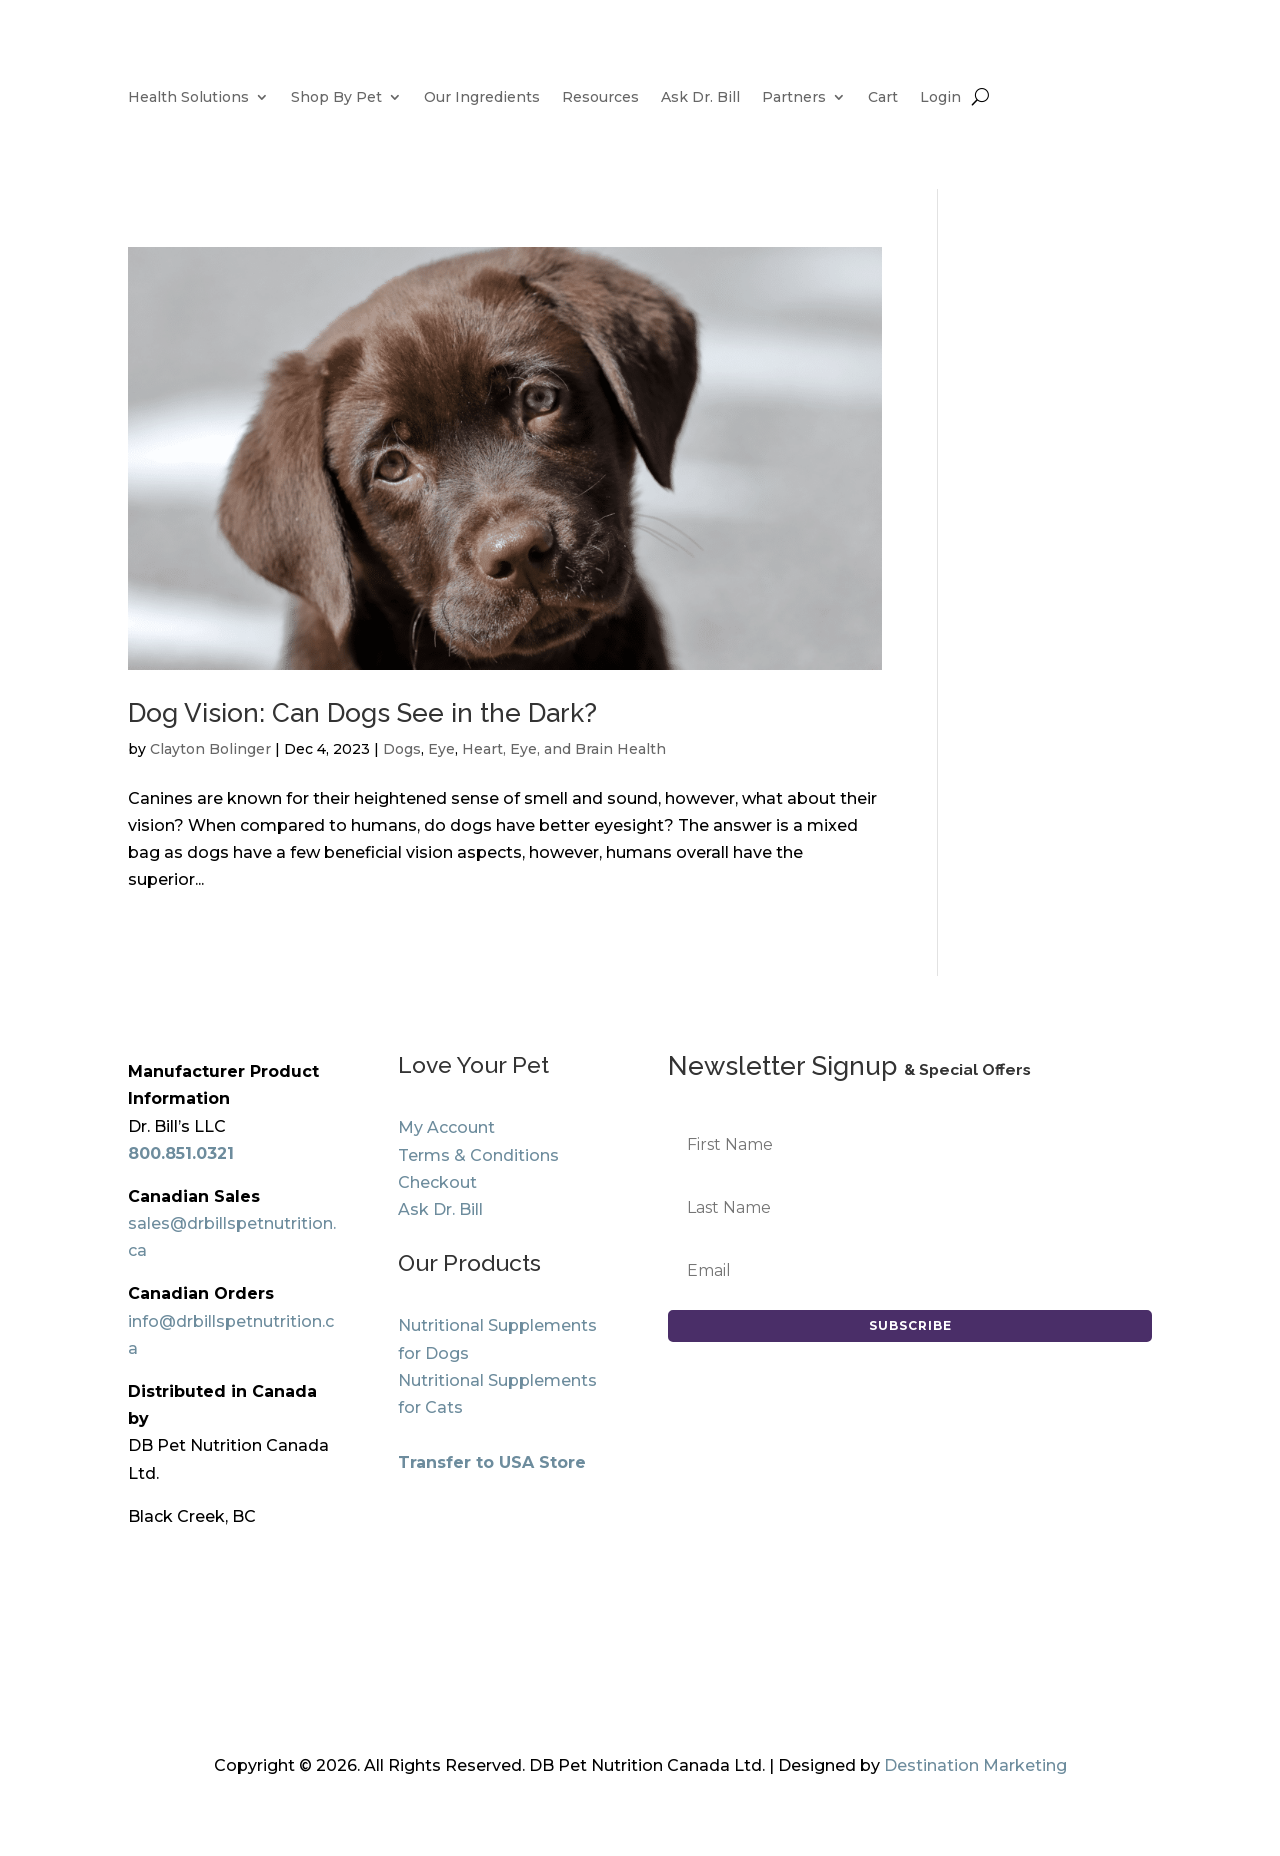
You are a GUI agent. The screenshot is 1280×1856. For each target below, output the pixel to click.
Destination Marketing (975, 1765)
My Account (446, 1127)
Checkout (437, 1182)
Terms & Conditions (478, 1155)
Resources (600, 98)
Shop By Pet (336, 98)
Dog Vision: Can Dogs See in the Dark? (362, 713)
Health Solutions (188, 98)
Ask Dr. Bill (700, 98)
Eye (441, 749)
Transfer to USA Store (492, 1462)
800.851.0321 (181, 1153)
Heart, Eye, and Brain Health (564, 749)
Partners (794, 98)
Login (940, 98)
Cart (883, 98)
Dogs (402, 749)
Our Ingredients (482, 98)
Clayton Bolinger (210, 749)
